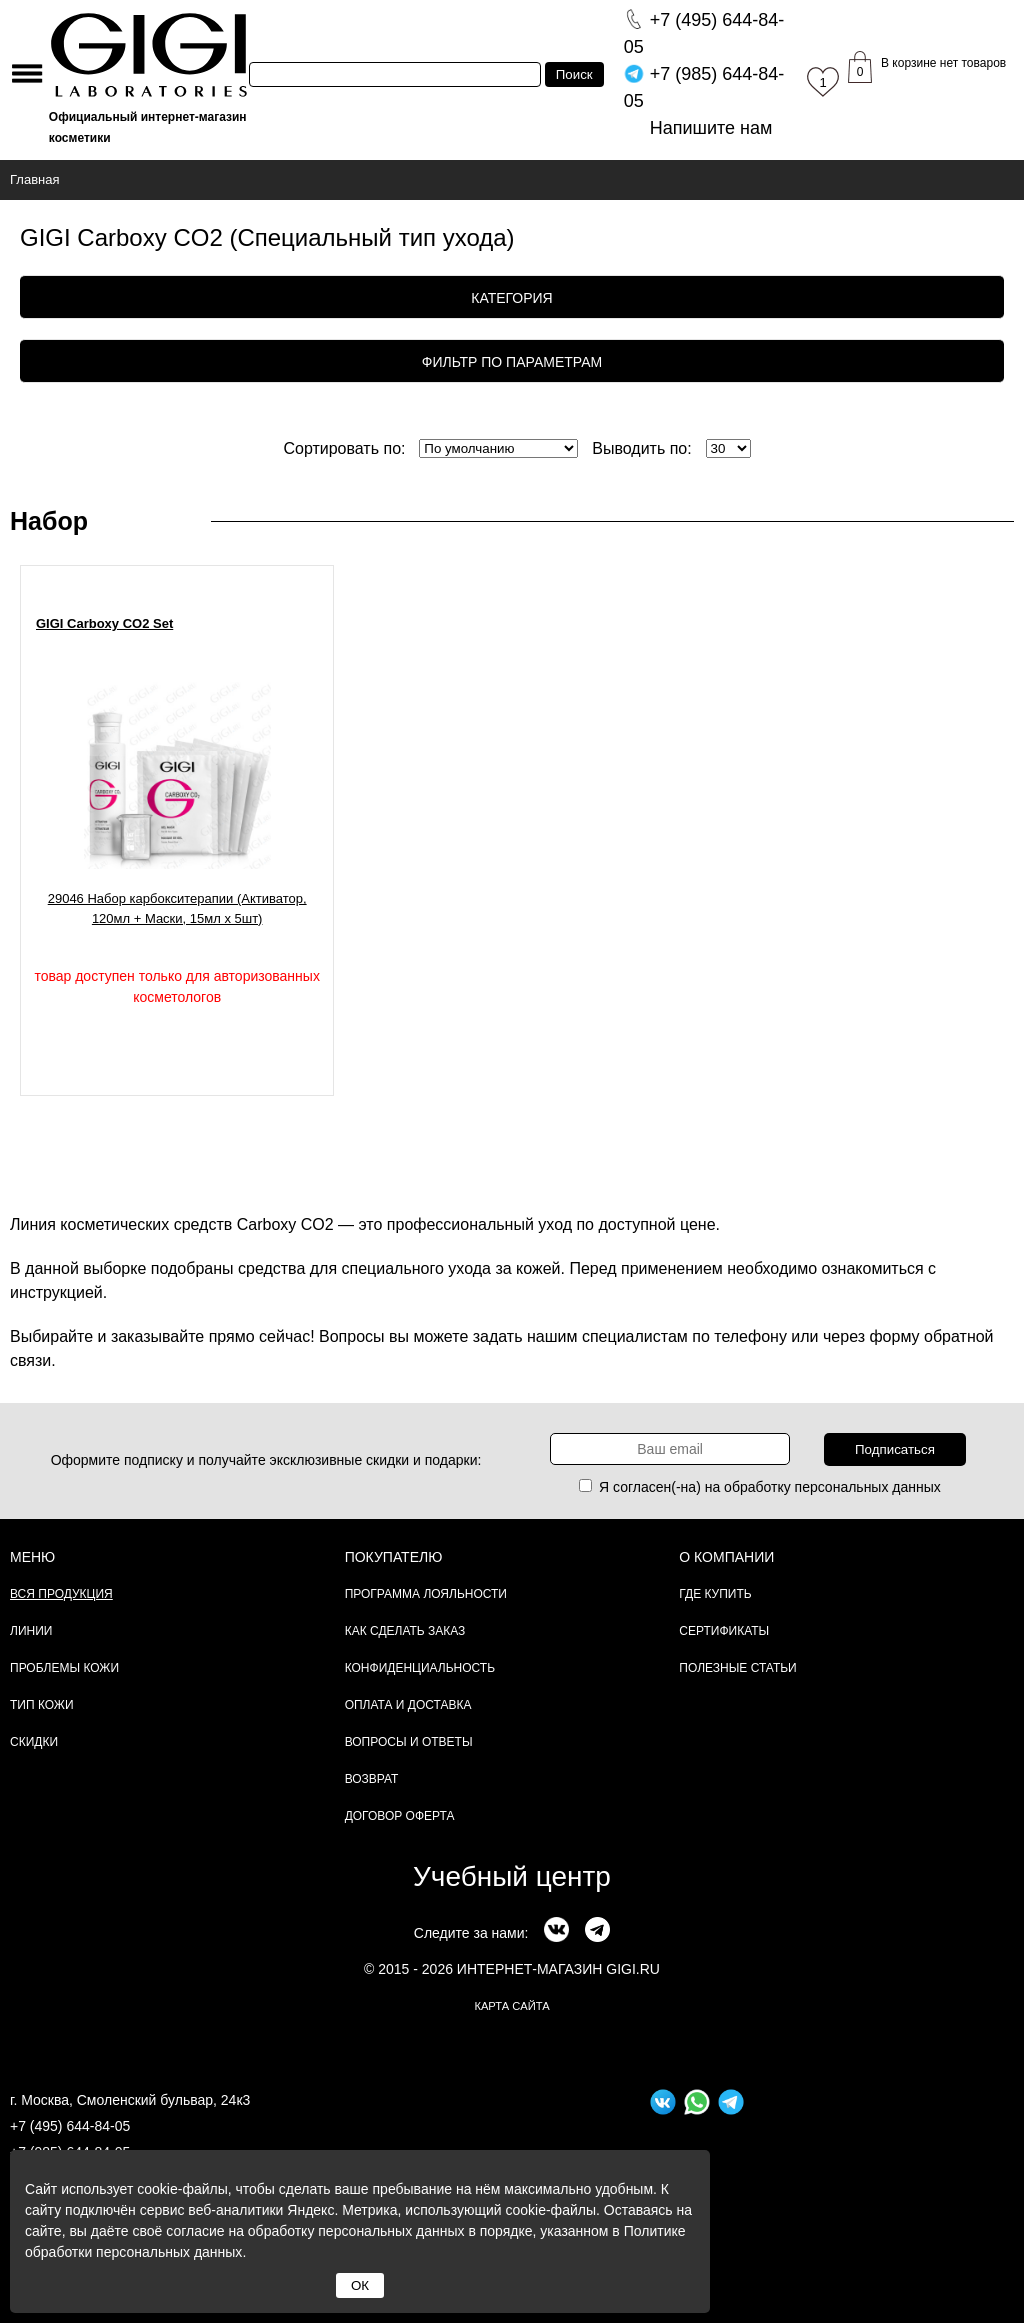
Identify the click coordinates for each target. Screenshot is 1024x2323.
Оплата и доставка (408, 1705)
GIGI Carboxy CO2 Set (104, 623)
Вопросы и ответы (409, 1742)
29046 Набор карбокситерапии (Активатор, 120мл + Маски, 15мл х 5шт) (177, 908)
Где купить (715, 1594)
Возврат (372, 1779)
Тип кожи (42, 1705)
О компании (726, 1557)
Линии (31, 1631)
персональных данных (868, 1487)
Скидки (34, 1742)
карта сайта (511, 2006)
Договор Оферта (400, 1816)
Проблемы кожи (64, 1668)
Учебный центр (512, 1876)
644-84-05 (704, 33)
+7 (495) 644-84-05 (70, 2126)
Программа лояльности (426, 1594)
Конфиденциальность (420, 1668)
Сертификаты (724, 1631)
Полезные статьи (737, 1668)
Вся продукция (61, 1594)
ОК (360, 2285)
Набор (49, 521)
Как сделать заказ (405, 1631)
